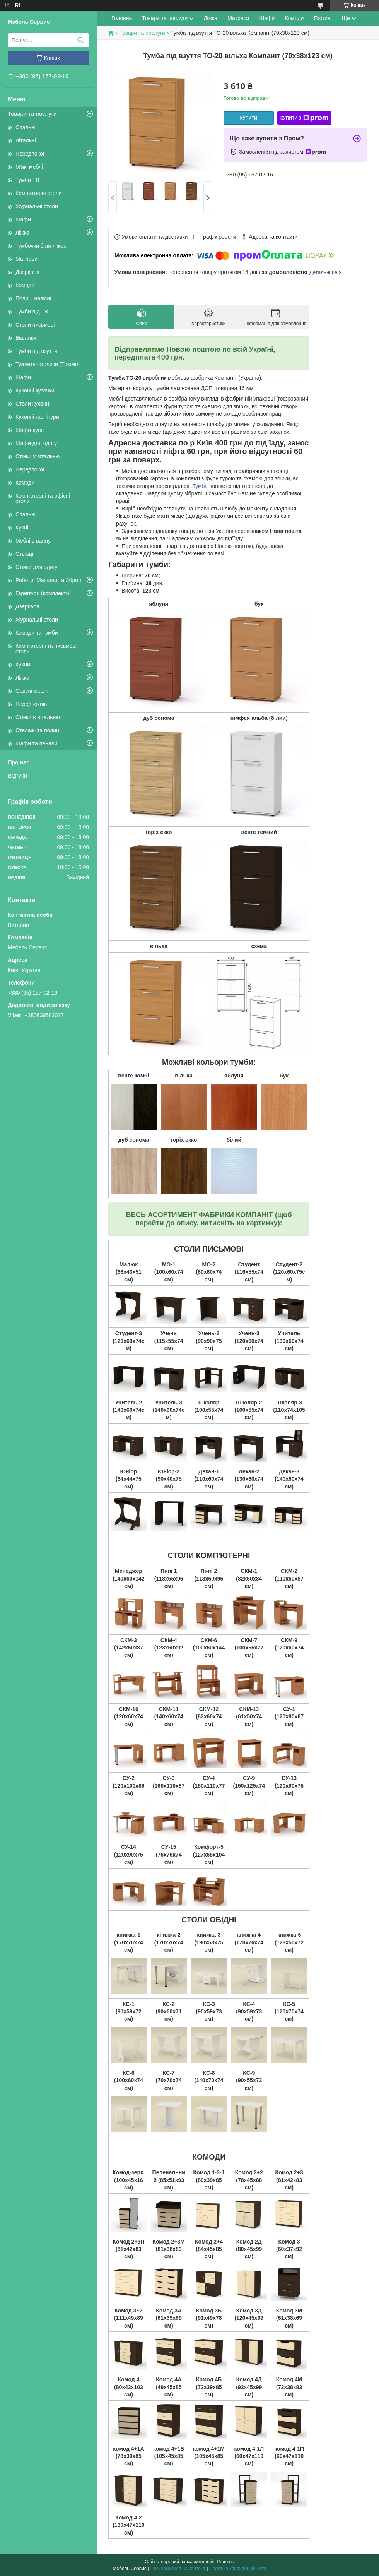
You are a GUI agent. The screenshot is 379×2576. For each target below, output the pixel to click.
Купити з (304, 118)
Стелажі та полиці (37, 730)
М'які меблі (29, 167)
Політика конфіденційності (237, 2568)
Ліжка (22, 233)
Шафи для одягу (36, 443)
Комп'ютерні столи (38, 193)
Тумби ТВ (27, 180)
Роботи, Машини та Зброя (48, 580)
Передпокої (29, 154)
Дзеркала (27, 272)
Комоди (24, 285)
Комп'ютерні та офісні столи (42, 498)
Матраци (26, 259)
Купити (248, 118)
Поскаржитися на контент (177, 2568)
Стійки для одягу (36, 567)
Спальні (25, 127)
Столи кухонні (32, 404)
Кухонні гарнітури (37, 417)
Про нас (18, 762)
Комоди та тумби (36, 633)
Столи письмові (35, 325)
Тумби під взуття (36, 351)
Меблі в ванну (33, 541)
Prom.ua (225, 2561)
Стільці (24, 554)
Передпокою (31, 704)
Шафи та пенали (36, 743)
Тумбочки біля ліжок (40, 246)
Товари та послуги (32, 113)
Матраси (238, 18)
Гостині (323, 18)
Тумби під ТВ (31, 311)
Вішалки (25, 338)
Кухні (21, 527)
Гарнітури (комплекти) (43, 593)
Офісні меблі (31, 691)
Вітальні (25, 140)
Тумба (200, 486)
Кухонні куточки (35, 390)
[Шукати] (80, 40)
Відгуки (17, 775)
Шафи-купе (29, 430)
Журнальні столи (36, 206)
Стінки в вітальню (37, 717)
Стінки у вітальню (37, 456)
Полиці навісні (33, 298)
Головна (121, 18)
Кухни (22, 664)
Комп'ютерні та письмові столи (46, 648)
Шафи (23, 219)
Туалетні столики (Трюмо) (47, 364)
